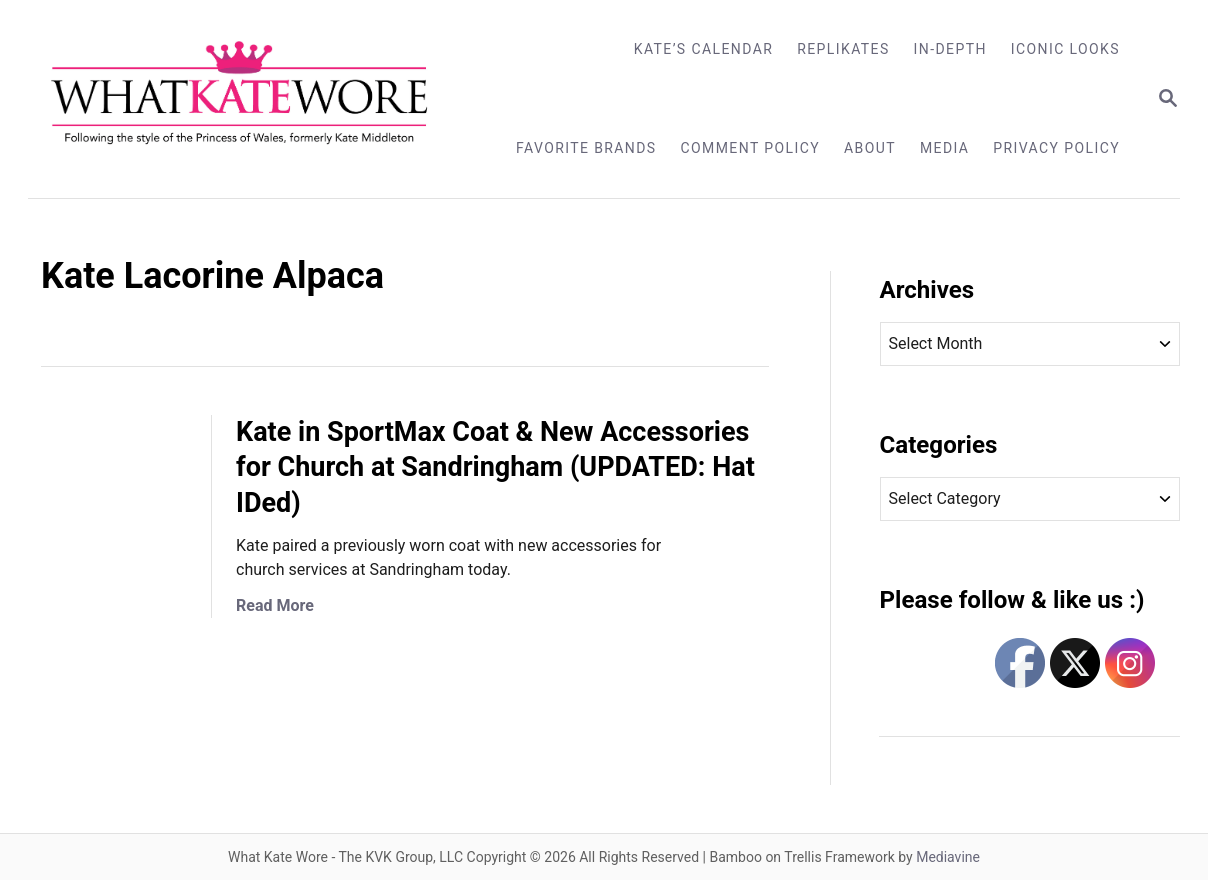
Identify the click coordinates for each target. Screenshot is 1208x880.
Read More (275, 605)
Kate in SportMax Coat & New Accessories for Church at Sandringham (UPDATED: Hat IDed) (495, 468)
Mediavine (948, 857)
